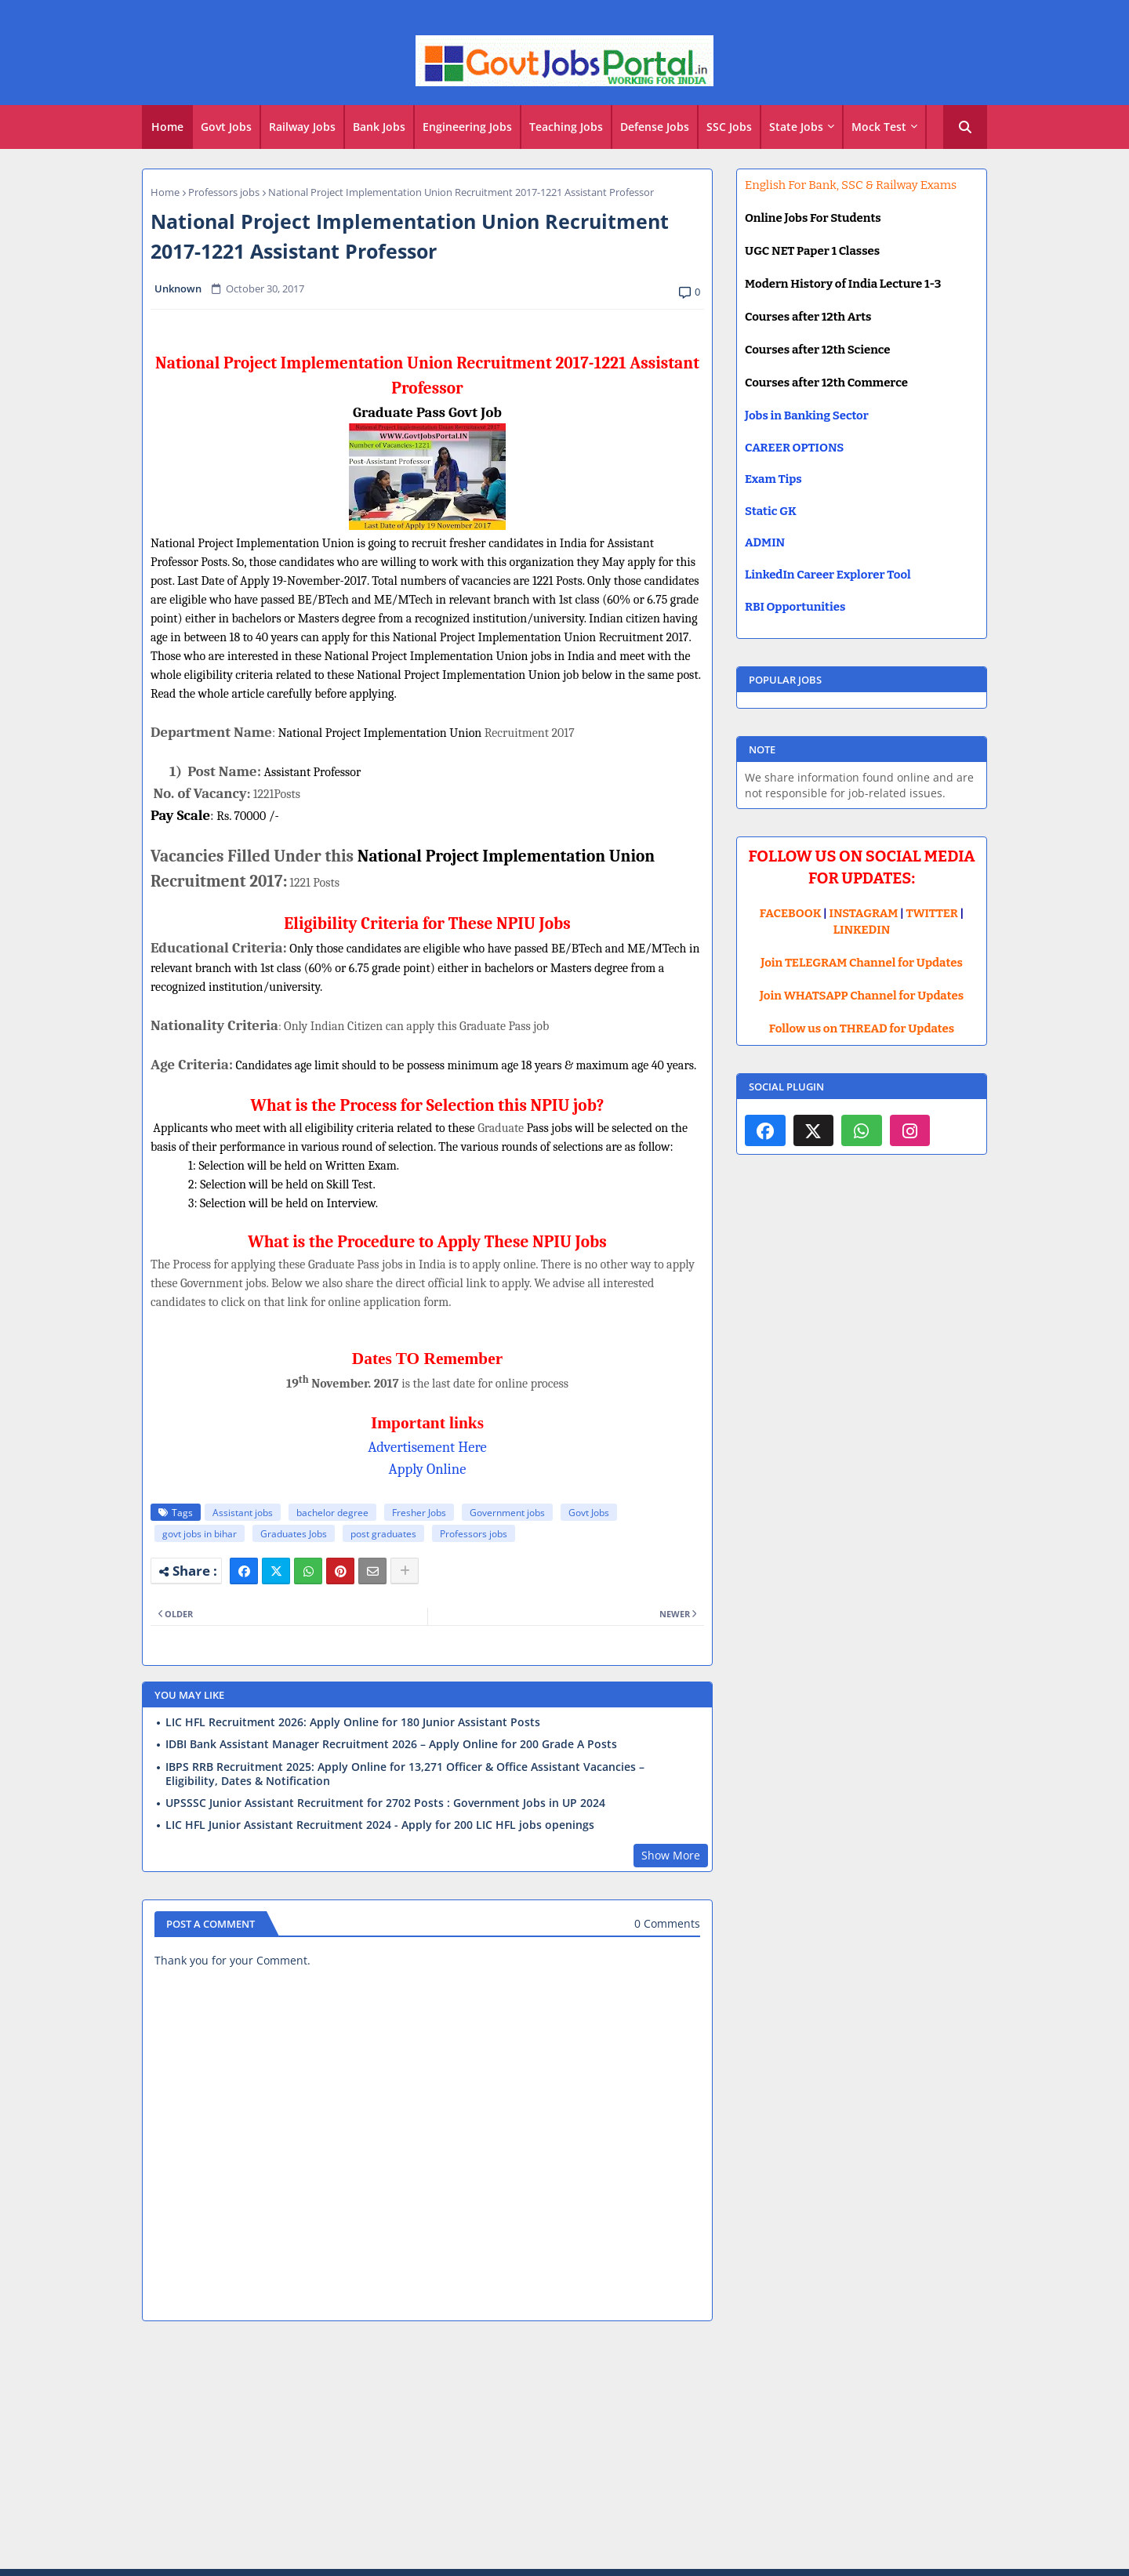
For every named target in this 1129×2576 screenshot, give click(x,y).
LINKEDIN (862, 930)
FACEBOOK (791, 913)
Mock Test (878, 126)
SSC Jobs (729, 126)
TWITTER (931, 913)
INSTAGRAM (864, 913)
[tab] (167, 127)
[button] (965, 127)
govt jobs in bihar (199, 1533)
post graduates (383, 1533)
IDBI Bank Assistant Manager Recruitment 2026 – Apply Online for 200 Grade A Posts (391, 1744)
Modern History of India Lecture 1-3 (843, 284)
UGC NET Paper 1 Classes (812, 251)
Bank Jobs (379, 126)
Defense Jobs (654, 126)
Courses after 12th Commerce (826, 383)
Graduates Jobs (293, 1533)
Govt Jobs (226, 126)
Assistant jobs (242, 1512)
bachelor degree (332, 1512)
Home (167, 126)
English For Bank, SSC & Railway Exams (851, 185)
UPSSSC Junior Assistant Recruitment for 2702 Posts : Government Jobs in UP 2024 (385, 1803)
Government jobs (507, 1512)
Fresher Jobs (419, 1512)
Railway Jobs (302, 126)
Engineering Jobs (467, 126)
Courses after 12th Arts (808, 317)
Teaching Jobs (566, 126)
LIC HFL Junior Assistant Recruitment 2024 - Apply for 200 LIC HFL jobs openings (379, 1825)
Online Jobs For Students (813, 218)
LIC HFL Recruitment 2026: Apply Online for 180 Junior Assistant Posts (352, 1722)
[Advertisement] (564, 2447)
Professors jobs (224, 192)
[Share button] (404, 1571)
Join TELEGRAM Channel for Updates (862, 963)
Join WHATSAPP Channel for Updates (862, 996)
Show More (670, 1855)
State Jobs (796, 126)
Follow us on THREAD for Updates (861, 1028)
